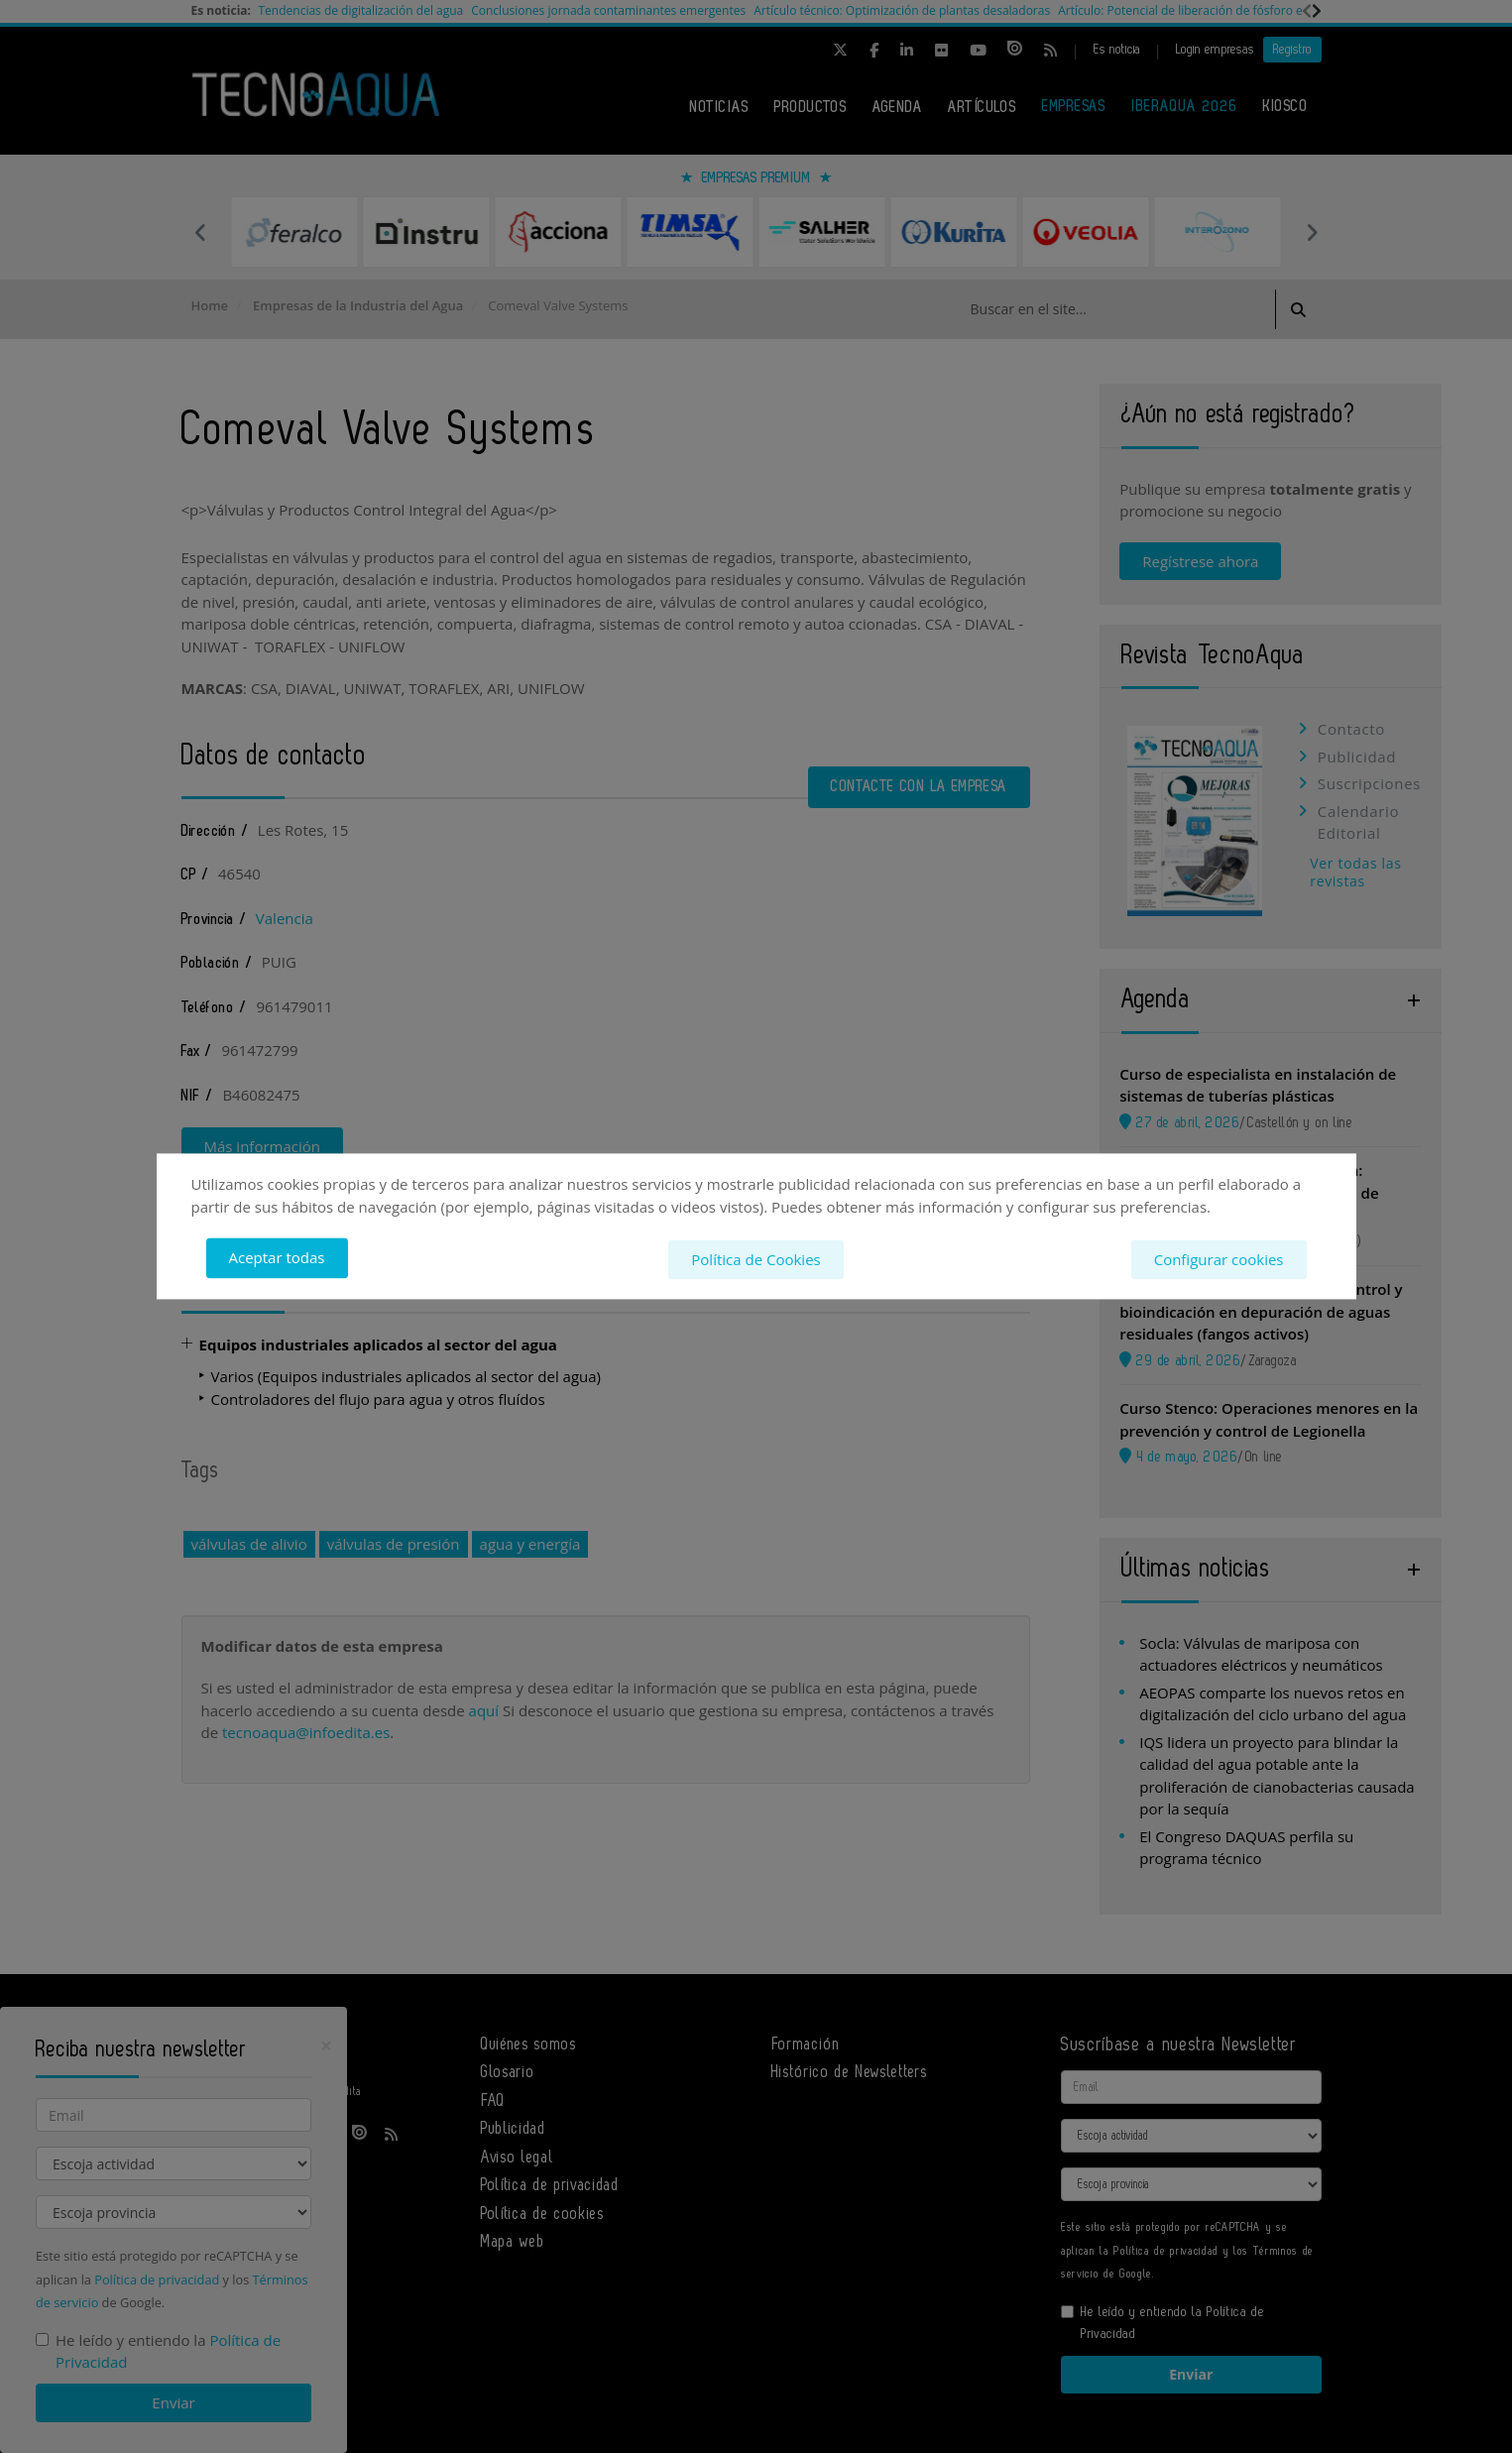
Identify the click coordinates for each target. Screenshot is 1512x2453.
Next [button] (1312, 232)
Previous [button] (201, 232)
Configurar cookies (1219, 1258)
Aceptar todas (277, 1258)
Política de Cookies (755, 1258)
